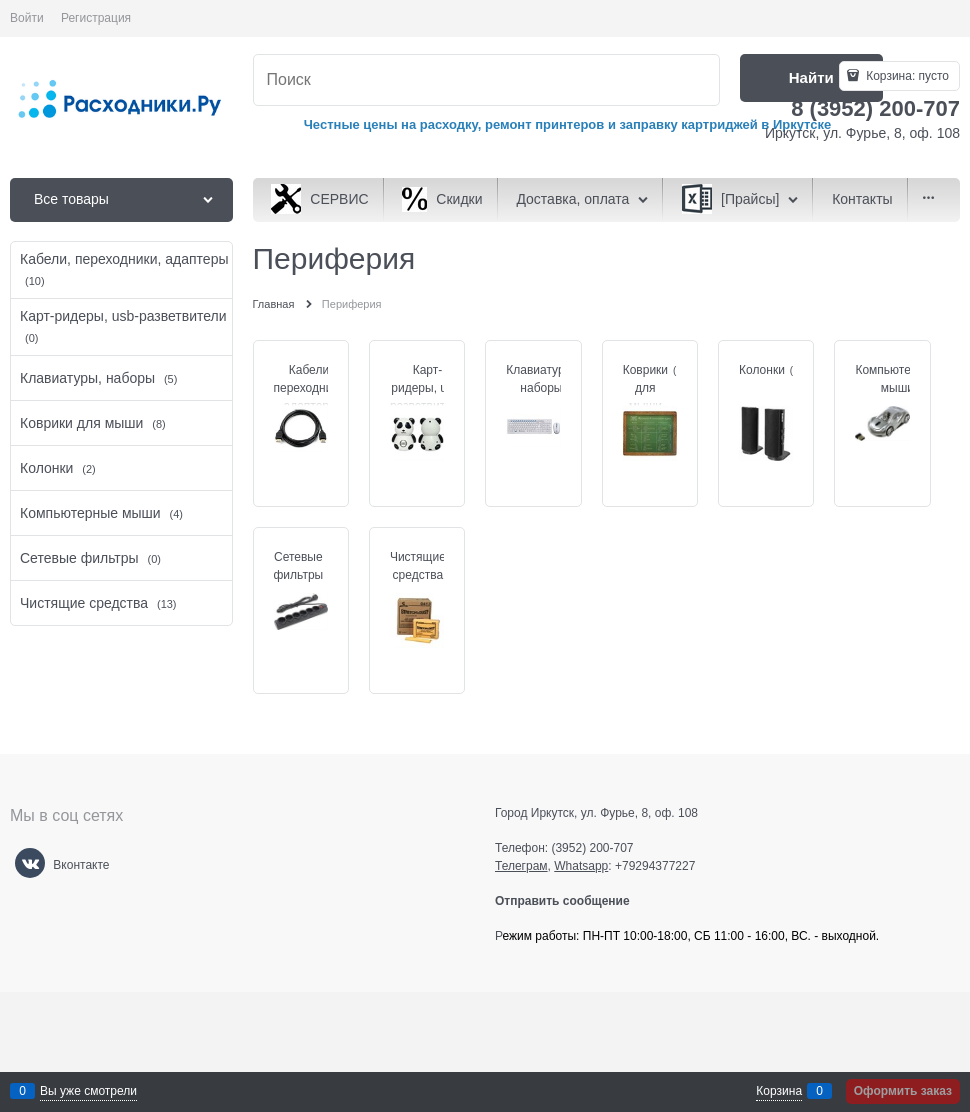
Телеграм (521, 866)
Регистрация (96, 18)
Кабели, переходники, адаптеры (311, 388)
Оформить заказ (903, 1091)
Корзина (779, 1091)
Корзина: (906, 76)
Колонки (762, 370)
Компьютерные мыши (897, 379)
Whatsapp (581, 866)
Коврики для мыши (645, 388)
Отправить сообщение (570, 901)
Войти (27, 18)
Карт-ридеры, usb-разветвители (427, 388)
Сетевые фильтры (299, 566)
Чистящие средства (418, 566)
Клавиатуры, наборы (541, 379)
